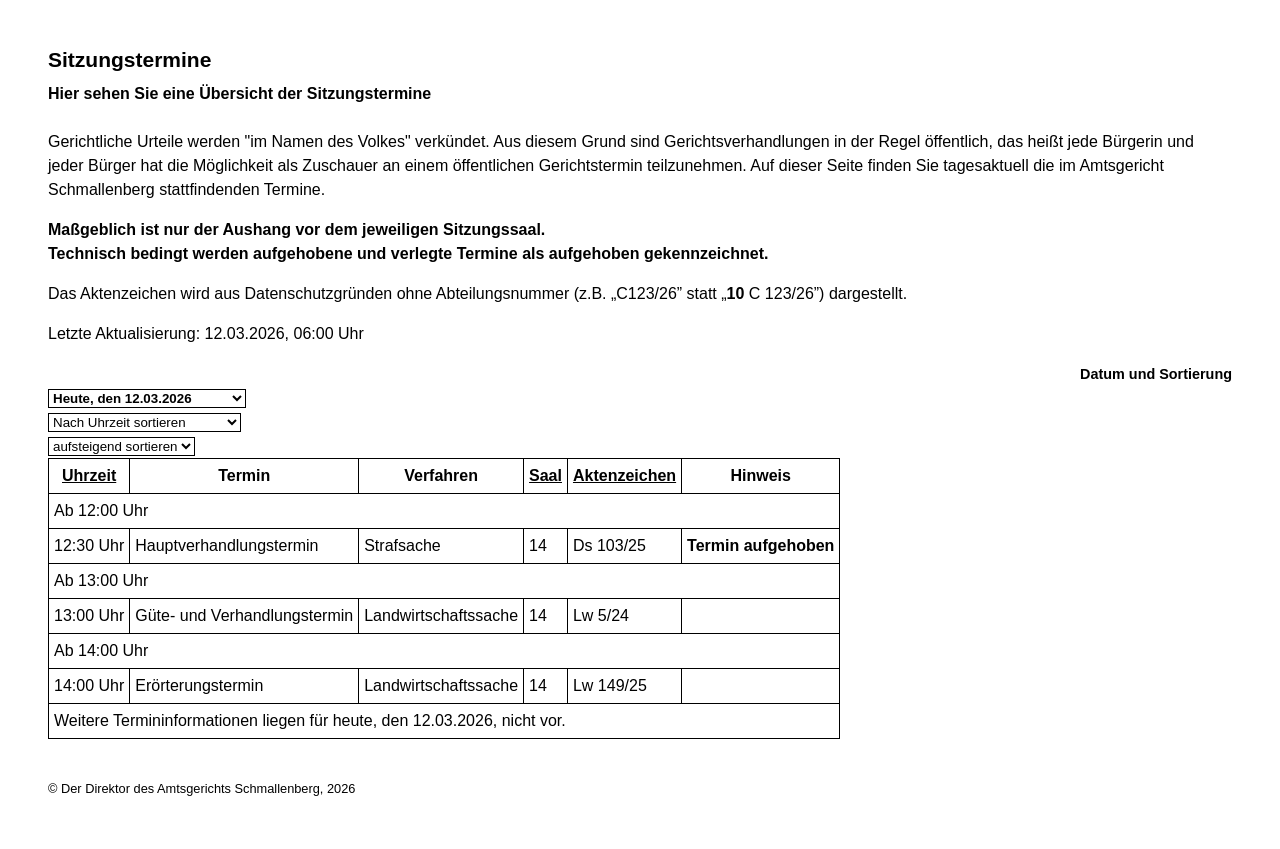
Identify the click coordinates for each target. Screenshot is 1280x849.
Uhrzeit (89, 475)
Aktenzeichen (624, 475)
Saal (545, 475)
